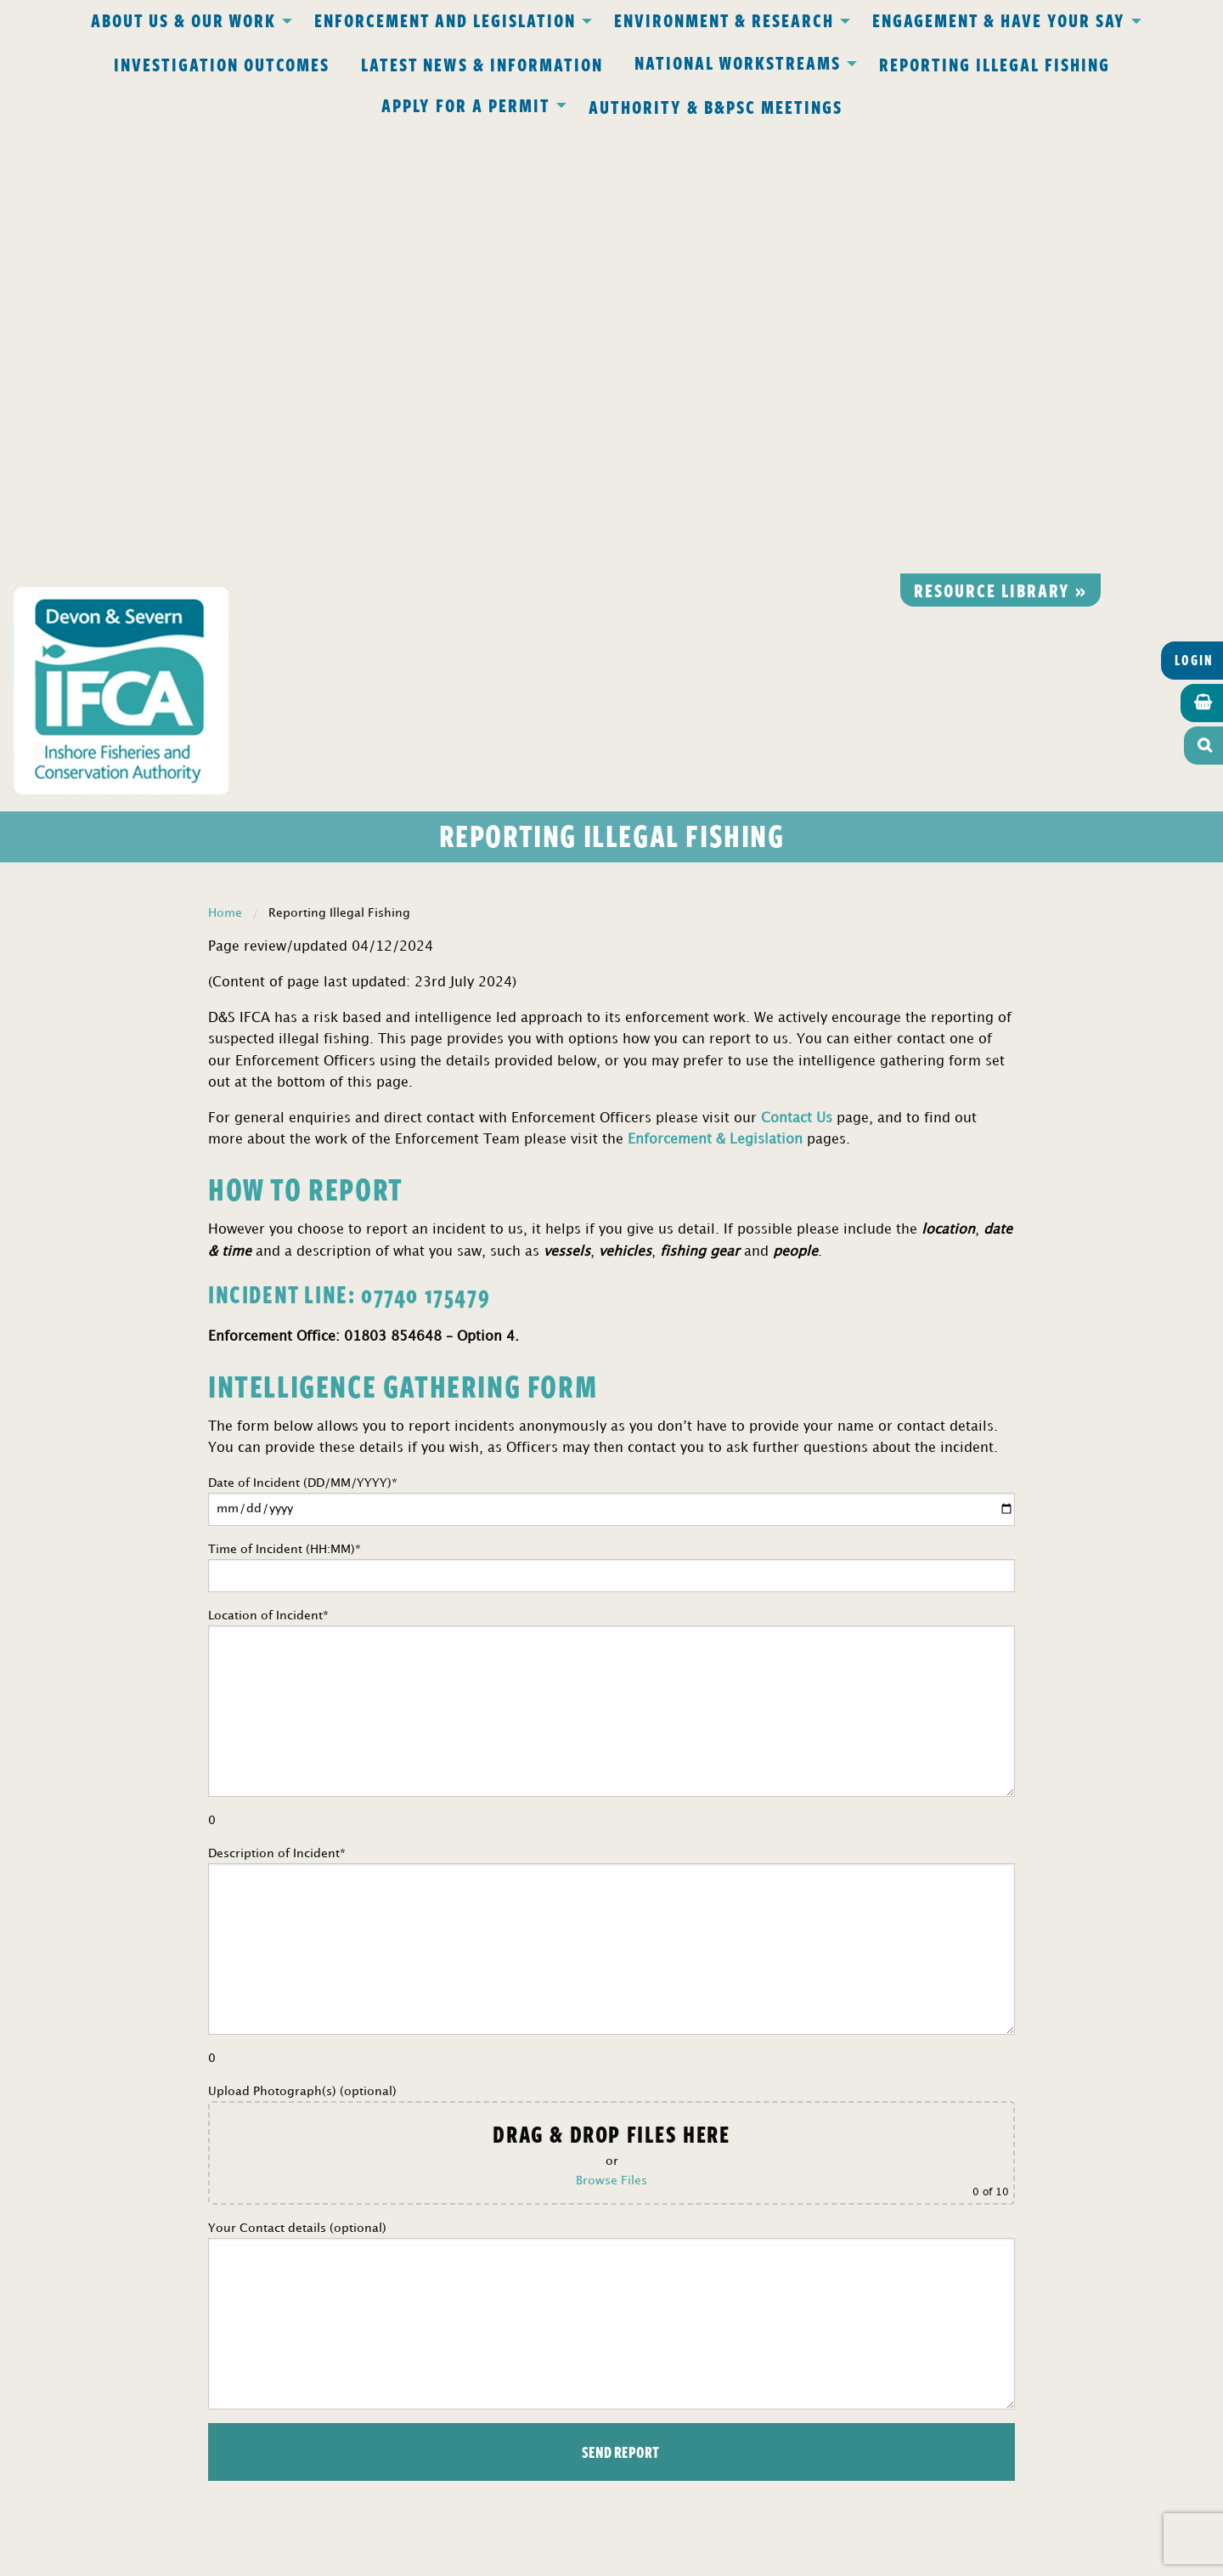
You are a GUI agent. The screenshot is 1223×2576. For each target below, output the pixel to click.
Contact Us (796, 671)
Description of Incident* (611, 1509)
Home (225, 466)
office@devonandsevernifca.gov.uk (373, 2303)
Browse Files (611, 1733)
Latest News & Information (482, 63)
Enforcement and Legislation (445, 19)
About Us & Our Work (183, 19)
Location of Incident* (611, 1271)
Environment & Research (724, 19)
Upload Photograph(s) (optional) (611, 1698)
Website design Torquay (493, 2557)
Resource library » (1000, 142)
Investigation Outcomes (222, 63)
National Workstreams (737, 62)
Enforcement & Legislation (715, 693)
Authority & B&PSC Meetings (716, 106)
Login (1194, 213)
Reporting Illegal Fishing (994, 63)
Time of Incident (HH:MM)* (611, 1121)
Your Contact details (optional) (611, 1869)
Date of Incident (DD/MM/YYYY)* (611, 1055)
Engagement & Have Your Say (998, 19)
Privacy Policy (389, 2206)
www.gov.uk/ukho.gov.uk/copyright (544, 2495)
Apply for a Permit (465, 104)
